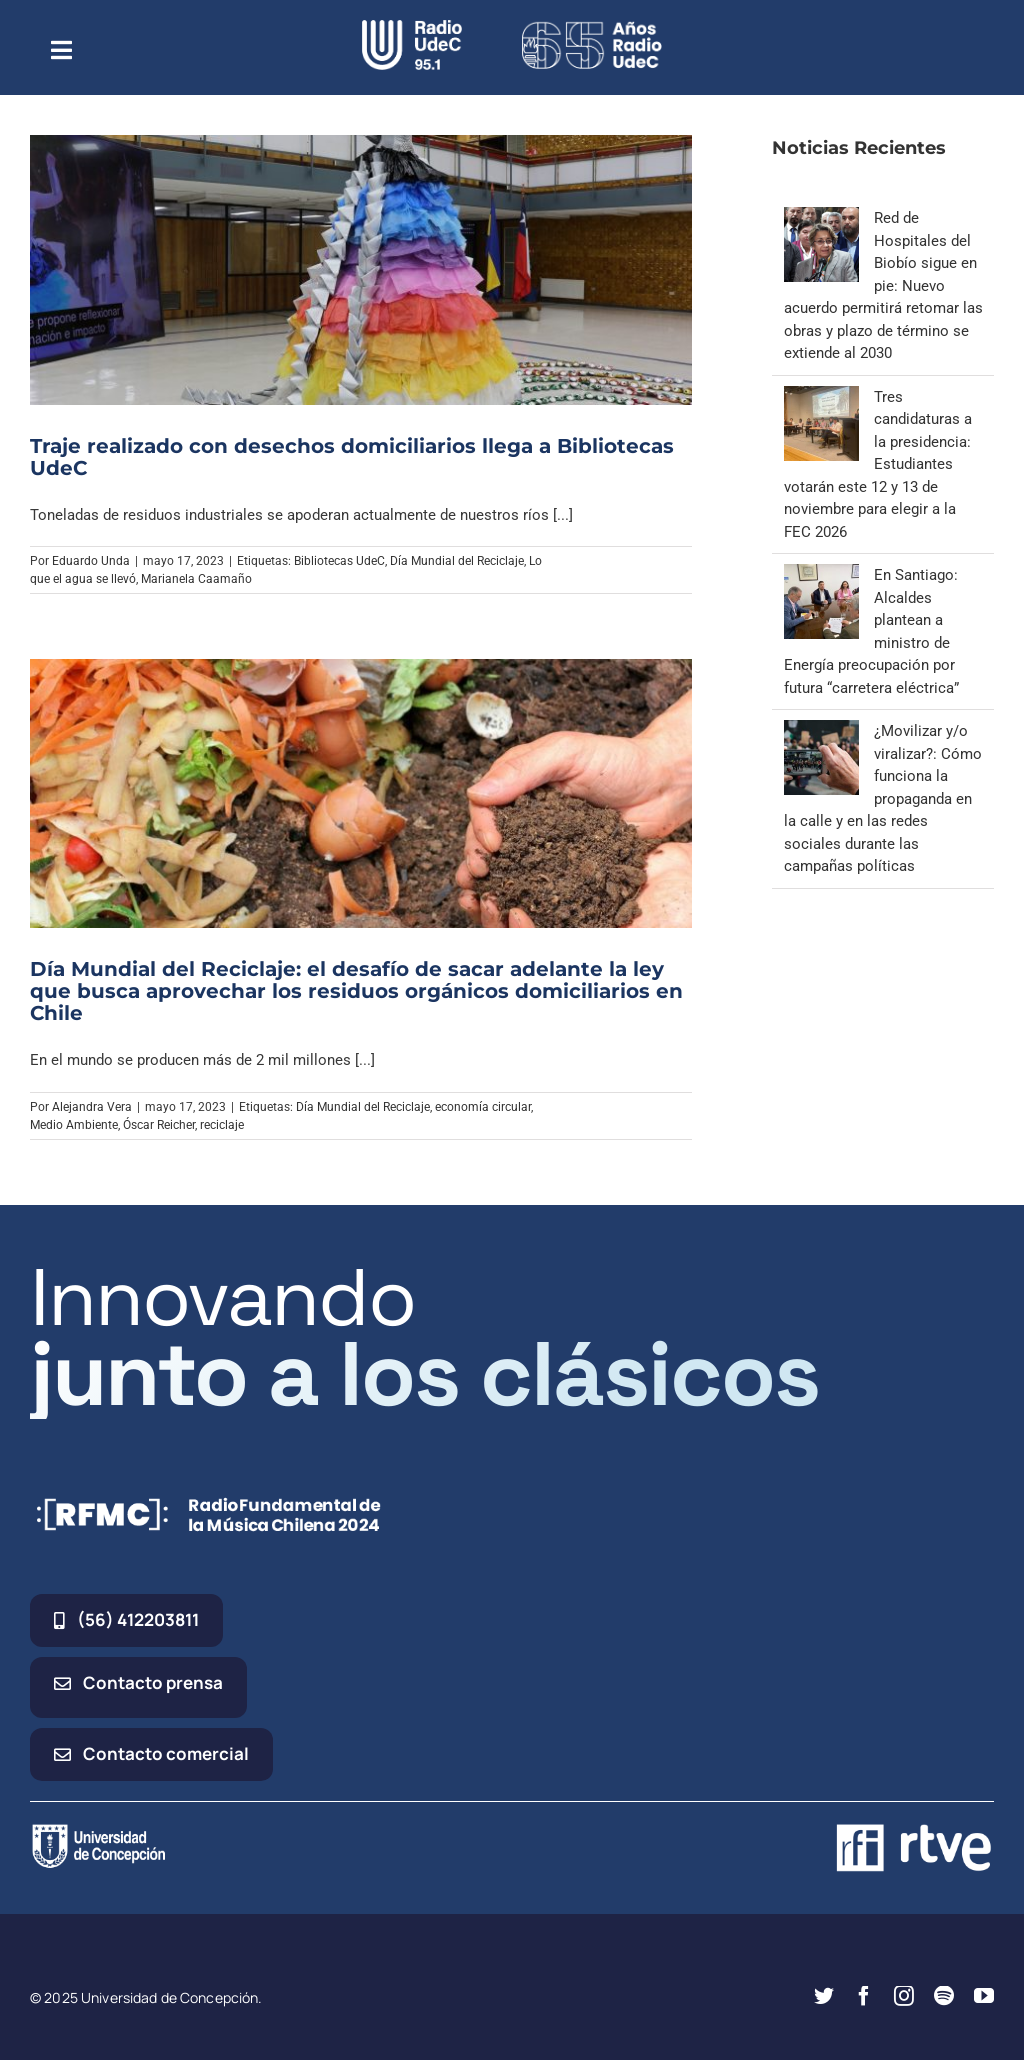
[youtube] (984, 1996)
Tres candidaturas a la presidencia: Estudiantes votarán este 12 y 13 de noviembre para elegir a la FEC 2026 (878, 464)
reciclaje (222, 1125)
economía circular (483, 1107)
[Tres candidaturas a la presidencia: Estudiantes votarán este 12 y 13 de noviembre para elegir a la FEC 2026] (821, 397)
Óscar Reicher (159, 1125)
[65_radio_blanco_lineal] (592, 27)
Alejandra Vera (92, 1107)
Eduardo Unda (91, 561)
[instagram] (904, 1996)
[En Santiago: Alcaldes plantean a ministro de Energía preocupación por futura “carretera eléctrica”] (821, 575)
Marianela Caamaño (196, 579)
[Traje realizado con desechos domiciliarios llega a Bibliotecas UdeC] (361, 269)
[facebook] (864, 1996)
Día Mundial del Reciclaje (457, 561)
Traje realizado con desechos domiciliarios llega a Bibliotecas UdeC (352, 457)
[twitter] (824, 1996)
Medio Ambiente (74, 1125)
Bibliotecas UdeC (339, 561)
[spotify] (944, 1996)
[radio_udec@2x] (412, 27)
